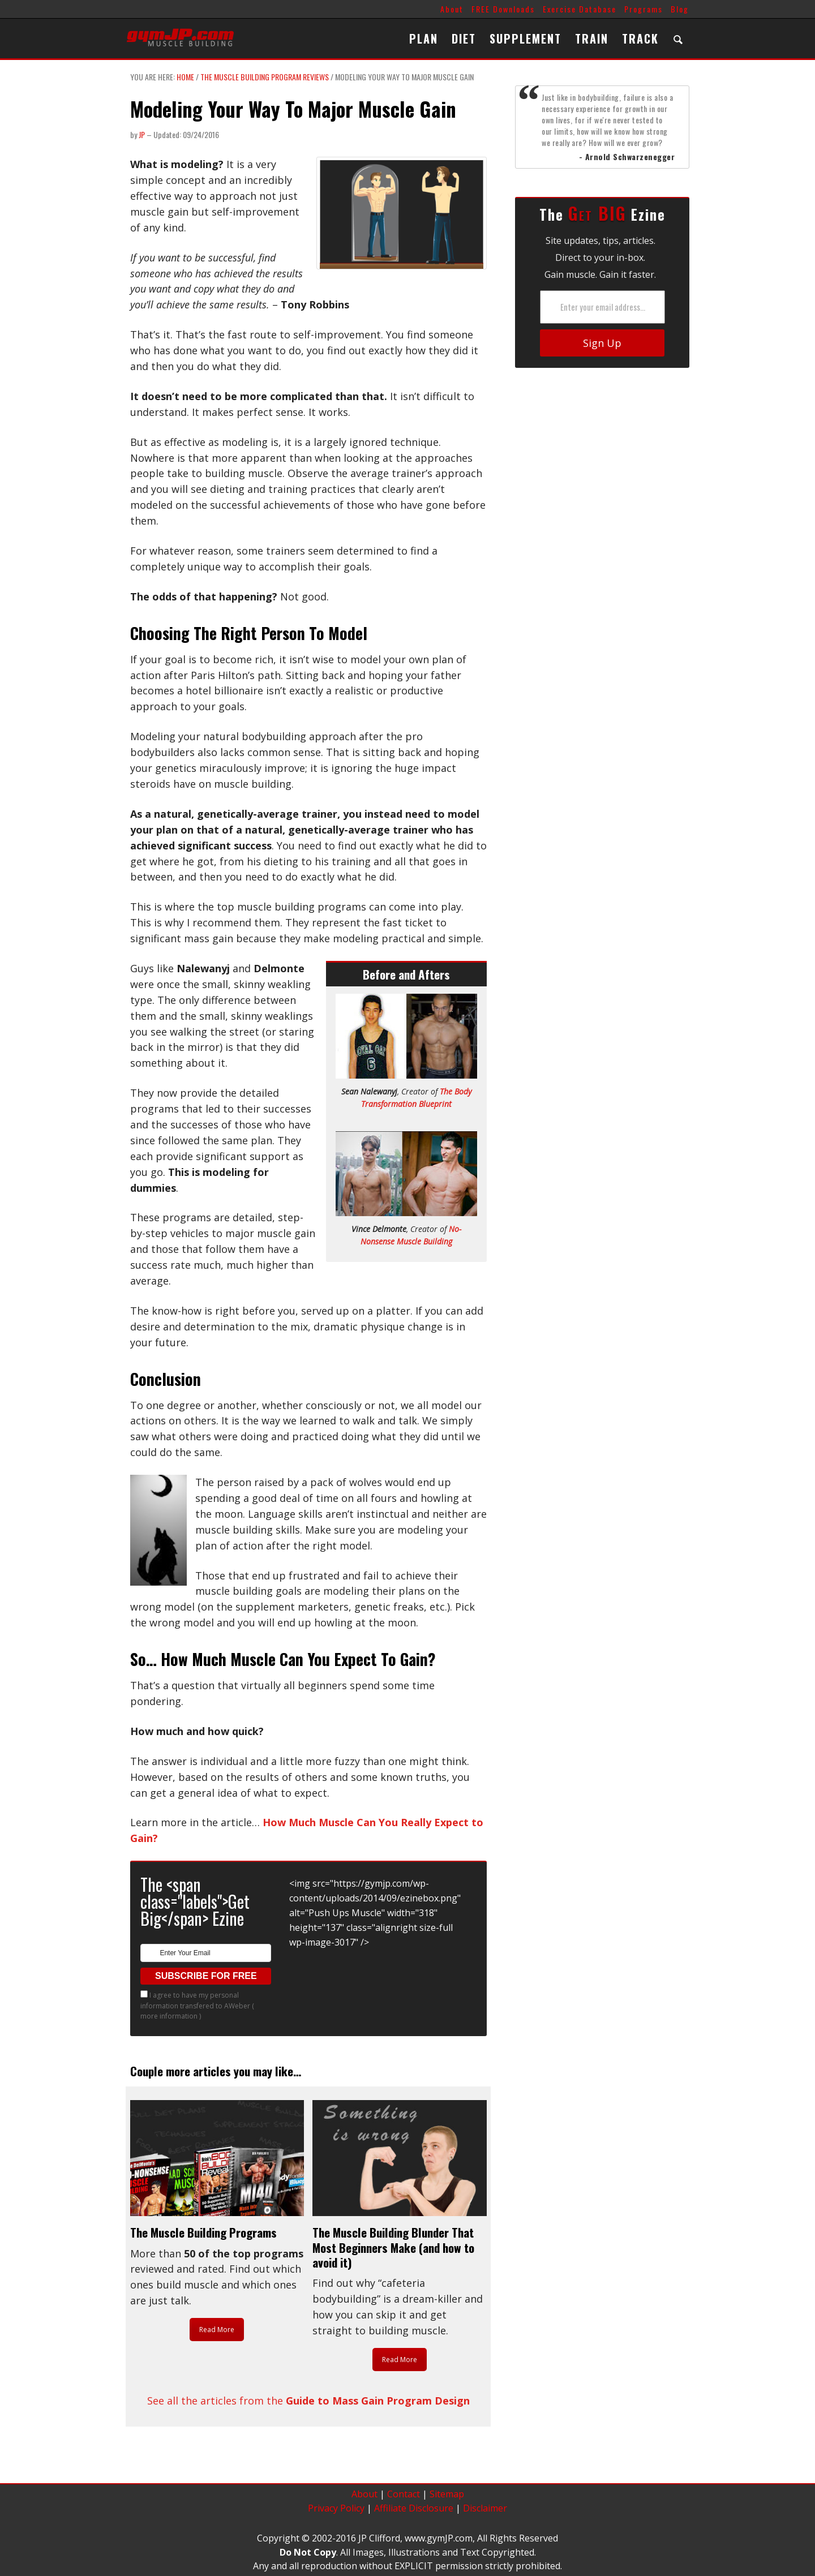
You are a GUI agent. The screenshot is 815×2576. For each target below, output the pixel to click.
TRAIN (591, 38)
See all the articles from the (308, 2400)
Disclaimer (485, 2508)
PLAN (423, 38)
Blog (680, 9)
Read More (216, 2329)
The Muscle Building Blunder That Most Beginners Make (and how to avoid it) (393, 2247)
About (452, 9)
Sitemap (447, 2494)
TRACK (640, 38)
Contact (403, 2494)
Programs (643, 9)
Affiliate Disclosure (413, 2508)
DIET (464, 38)
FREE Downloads (503, 9)
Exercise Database (579, 9)
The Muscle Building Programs (203, 2232)
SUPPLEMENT (525, 38)
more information (169, 2016)
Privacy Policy (336, 2508)
